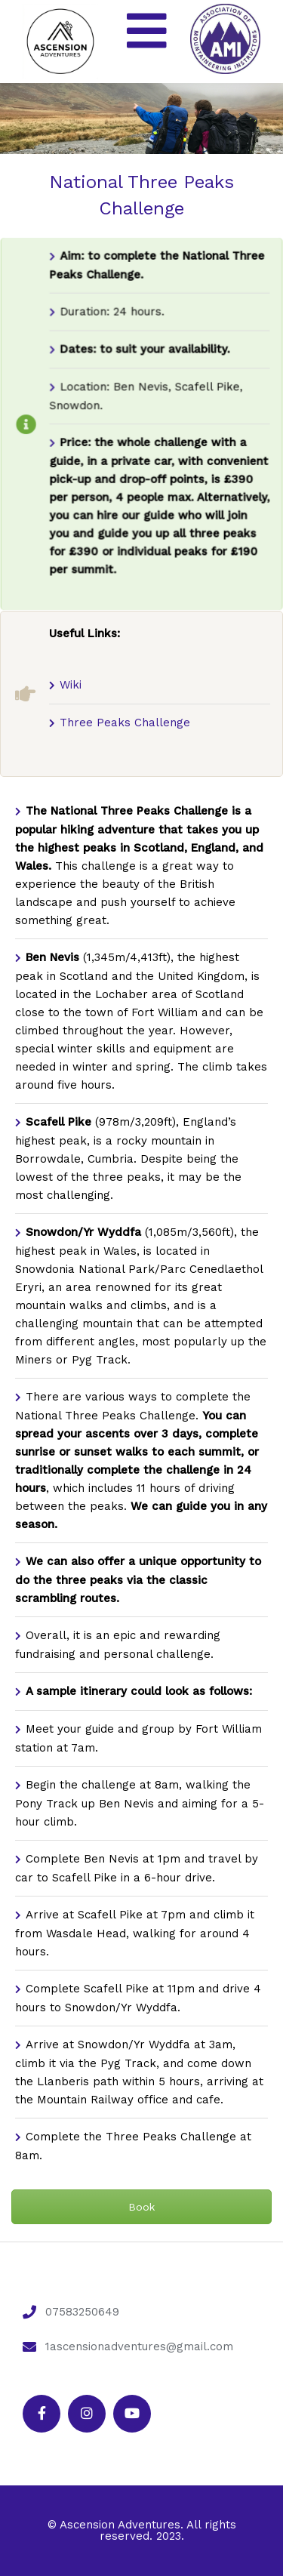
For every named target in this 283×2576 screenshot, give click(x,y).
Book (141, 2207)
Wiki (71, 685)
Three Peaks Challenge (125, 722)
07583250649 (82, 2312)
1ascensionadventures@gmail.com (139, 2346)
